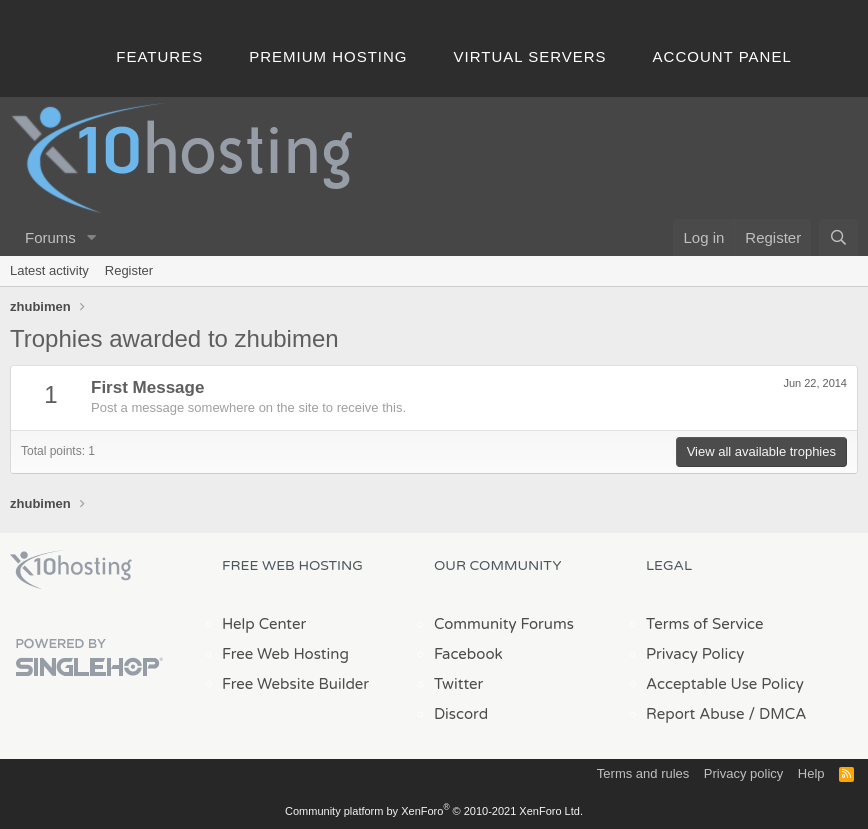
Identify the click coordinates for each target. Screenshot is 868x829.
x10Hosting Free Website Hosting (71, 570)
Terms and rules (643, 773)
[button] (92, 237)
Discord (461, 714)
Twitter (458, 684)
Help (811, 773)
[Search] (838, 237)
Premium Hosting (328, 56)
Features (159, 56)
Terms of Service (705, 624)
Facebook (468, 654)
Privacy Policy (695, 654)
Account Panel (722, 56)
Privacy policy (743, 773)
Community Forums (504, 624)
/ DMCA (777, 714)
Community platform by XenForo (434, 811)
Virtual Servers (530, 56)
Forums (50, 237)
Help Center (264, 624)
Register (129, 270)
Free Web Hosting (285, 654)
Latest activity (49, 270)
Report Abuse (695, 714)
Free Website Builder (295, 684)
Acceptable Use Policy (725, 684)
